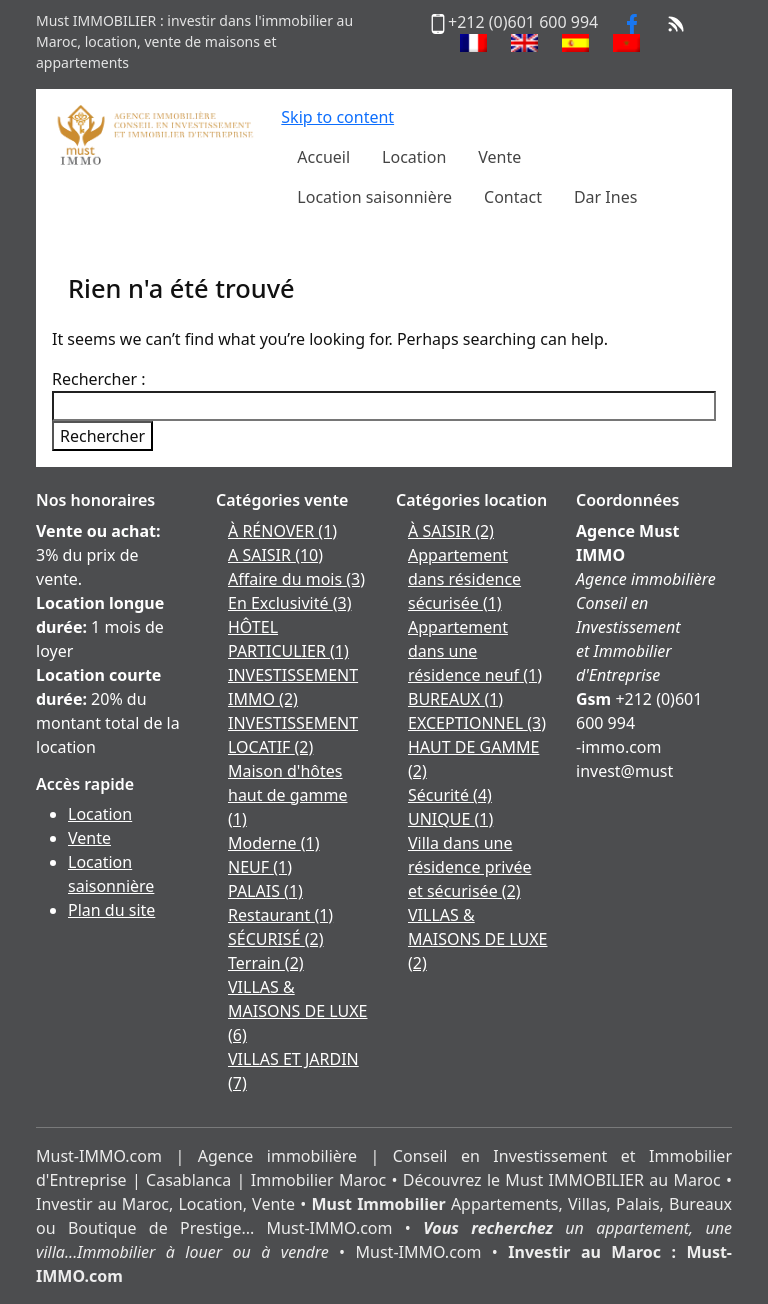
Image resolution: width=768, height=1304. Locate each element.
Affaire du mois (296, 579)
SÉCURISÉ (275, 939)
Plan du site (111, 910)
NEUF (260, 867)
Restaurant (280, 915)
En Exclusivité (289, 603)
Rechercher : (99, 379)
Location (100, 814)
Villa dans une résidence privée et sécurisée (469, 867)
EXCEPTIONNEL (477, 723)
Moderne (274, 843)
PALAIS (265, 891)
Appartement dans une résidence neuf (475, 651)
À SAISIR (451, 531)
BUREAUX (455, 699)
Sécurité (450, 795)
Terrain (266, 963)
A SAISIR (275, 555)
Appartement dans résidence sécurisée (464, 579)
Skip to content (337, 117)
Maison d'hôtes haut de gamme (287, 795)
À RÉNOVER (282, 531)
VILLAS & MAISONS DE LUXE (297, 1011)
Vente (89, 838)
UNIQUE (450, 819)
